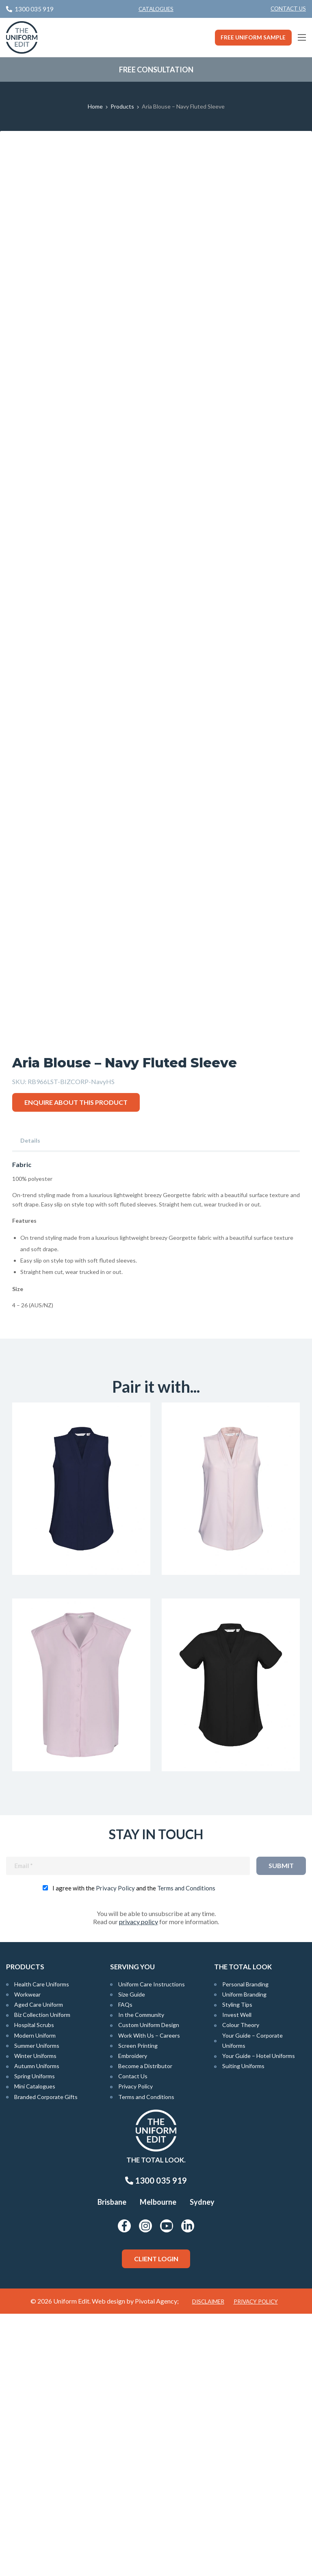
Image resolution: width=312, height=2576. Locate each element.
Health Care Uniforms (41, 2246)
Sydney (202, 2464)
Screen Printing (138, 2307)
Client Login (156, 2521)
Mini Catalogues (34, 2348)
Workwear (27, 2256)
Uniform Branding (244, 2256)
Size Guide (131, 2256)
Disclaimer (208, 2564)
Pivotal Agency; (157, 2563)
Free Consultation (156, 69)
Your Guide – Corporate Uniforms (252, 2302)
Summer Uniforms (36, 2307)
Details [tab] (30, 1400)
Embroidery (132, 2318)
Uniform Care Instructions (151, 2246)
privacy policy (138, 2184)
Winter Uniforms (35, 2318)
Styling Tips (237, 2266)
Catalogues (156, 9)
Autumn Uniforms (36, 2328)
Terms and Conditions (186, 2150)
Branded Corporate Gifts (46, 2359)
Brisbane (112, 2464)
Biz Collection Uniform (42, 2276)
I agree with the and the (133, 2150)
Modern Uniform (35, 2297)
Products (122, 106)
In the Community (141, 2276)
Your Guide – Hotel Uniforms (258, 2318)
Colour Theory (240, 2287)
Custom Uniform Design (148, 2287)
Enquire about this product (76, 1362)
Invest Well (236, 2276)
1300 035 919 (156, 2443)
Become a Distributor (145, 2328)
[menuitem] (288, 9)
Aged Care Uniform (38, 2266)
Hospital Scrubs (34, 2287)
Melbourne (158, 2464)
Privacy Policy (115, 2150)
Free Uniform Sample (253, 37)
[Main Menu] (302, 37)
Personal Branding (245, 2246)
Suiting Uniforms (243, 2328)
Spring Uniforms (34, 2338)
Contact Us (288, 8)
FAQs (125, 2266)
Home (95, 106)
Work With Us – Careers (149, 2297)
